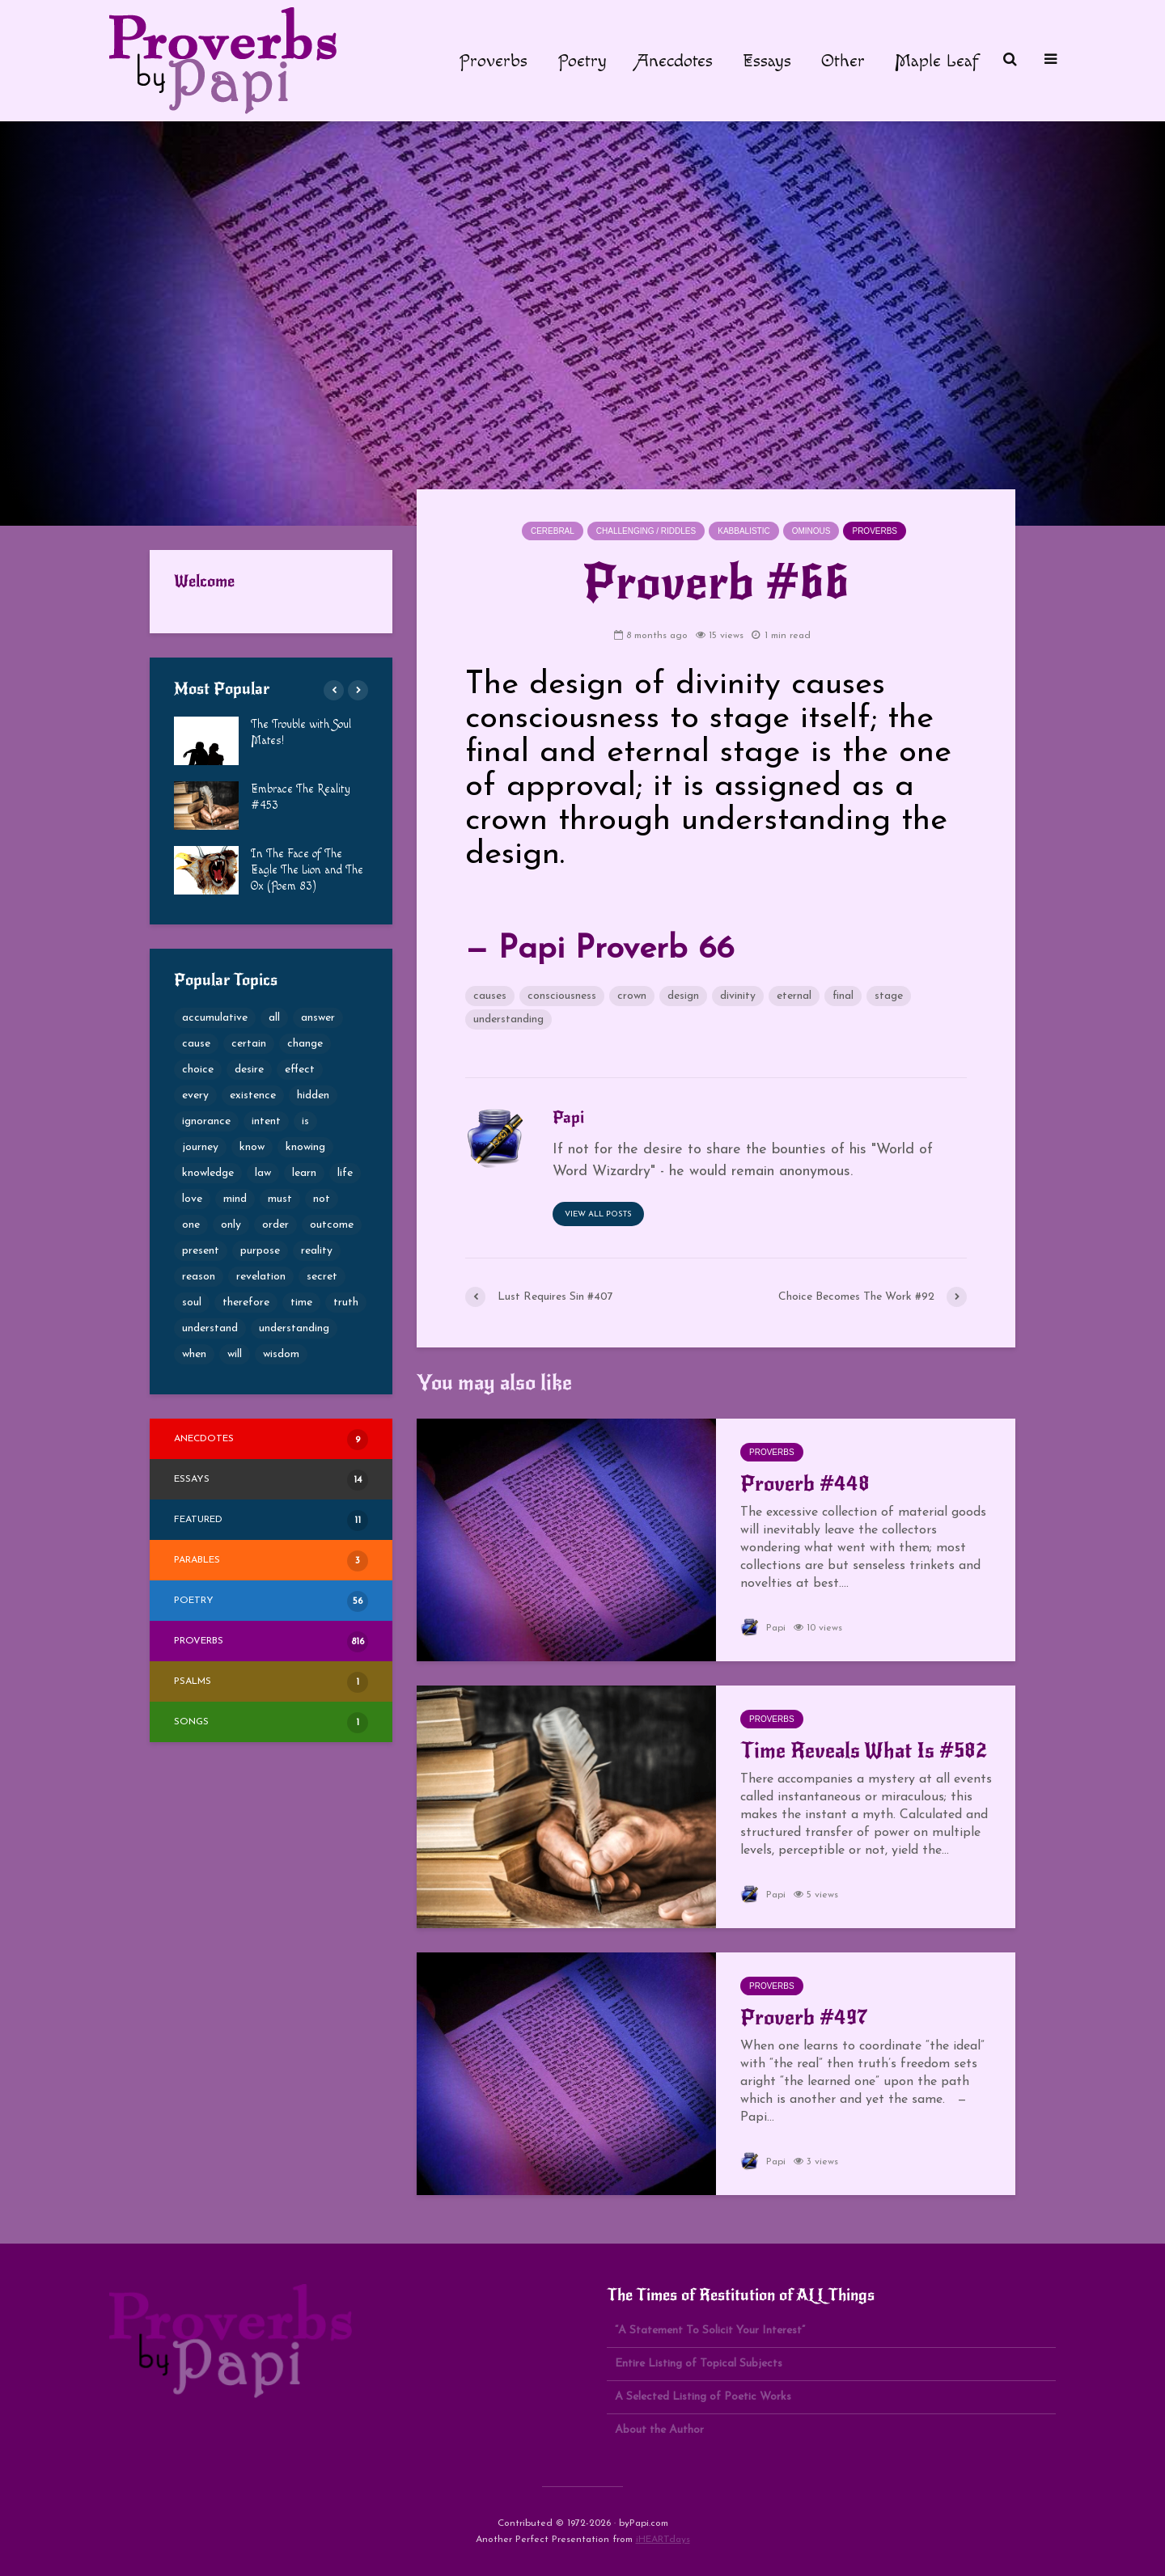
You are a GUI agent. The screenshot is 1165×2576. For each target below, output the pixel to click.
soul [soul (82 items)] (191, 1302)
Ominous (811, 531)
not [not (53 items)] (321, 1199)
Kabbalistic (743, 531)
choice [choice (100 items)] (198, 1070)
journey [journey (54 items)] (200, 1147)
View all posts (598, 1214)
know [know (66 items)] (252, 1147)
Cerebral (552, 531)
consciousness (561, 996)
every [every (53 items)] (195, 1095)
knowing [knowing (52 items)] (305, 1147)
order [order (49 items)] (275, 1225)
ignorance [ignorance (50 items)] (206, 1121)
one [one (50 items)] (191, 1225)
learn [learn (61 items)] (304, 1173)
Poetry (582, 60)
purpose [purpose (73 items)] (260, 1251)
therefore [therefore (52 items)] (245, 1302)
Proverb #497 (803, 2017)
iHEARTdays (663, 2539)
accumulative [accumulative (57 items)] (215, 1018)
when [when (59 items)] (194, 1354)
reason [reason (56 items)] (198, 1277)
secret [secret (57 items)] (322, 1277)
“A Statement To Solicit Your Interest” (710, 2330)
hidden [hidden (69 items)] (313, 1095)
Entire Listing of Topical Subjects (698, 2364)
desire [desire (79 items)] (249, 1070)
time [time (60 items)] (301, 1302)
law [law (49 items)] (263, 1173)
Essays (767, 60)
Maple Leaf (937, 60)
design (683, 996)
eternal (794, 996)
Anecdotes (675, 60)
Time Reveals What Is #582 (863, 1750)
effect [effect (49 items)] (300, 1070)
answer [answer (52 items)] (318, 1018)
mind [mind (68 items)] (235, 1199)
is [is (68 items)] (305, 1121)
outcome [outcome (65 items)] (332, 1225)
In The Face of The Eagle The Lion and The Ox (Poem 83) (307, 870)
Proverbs (493, 60)
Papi (763, 1628)
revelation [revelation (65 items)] (261, 1277)
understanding (508, 1019)
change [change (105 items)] (305, 1044)
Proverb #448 (805, 1483)
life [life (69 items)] (345, 1173)
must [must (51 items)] (280, 1199)
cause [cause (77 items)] (196, 1044)
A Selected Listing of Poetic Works (703, 2397)
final (843, 996)
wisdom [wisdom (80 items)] (281, 1354)
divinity (738, 996)
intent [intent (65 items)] (266, 1121)
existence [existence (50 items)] (253, 1095)
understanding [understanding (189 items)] (294, 1328)
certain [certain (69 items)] (248, 1044)
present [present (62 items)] (200, 1251)
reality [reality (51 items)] (317, 1251)
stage (889, 996)
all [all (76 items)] (274, 1018)
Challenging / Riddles (646, 531)
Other (843, 60)
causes (489, 996)
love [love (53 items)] (192, 1199)
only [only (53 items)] (231, 1225)
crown (631, 996)
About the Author (659, 2430)
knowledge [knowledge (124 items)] (208, 1173)
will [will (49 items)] (234, 1354)
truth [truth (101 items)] (345, 1302)
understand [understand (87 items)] (210, 1328)
